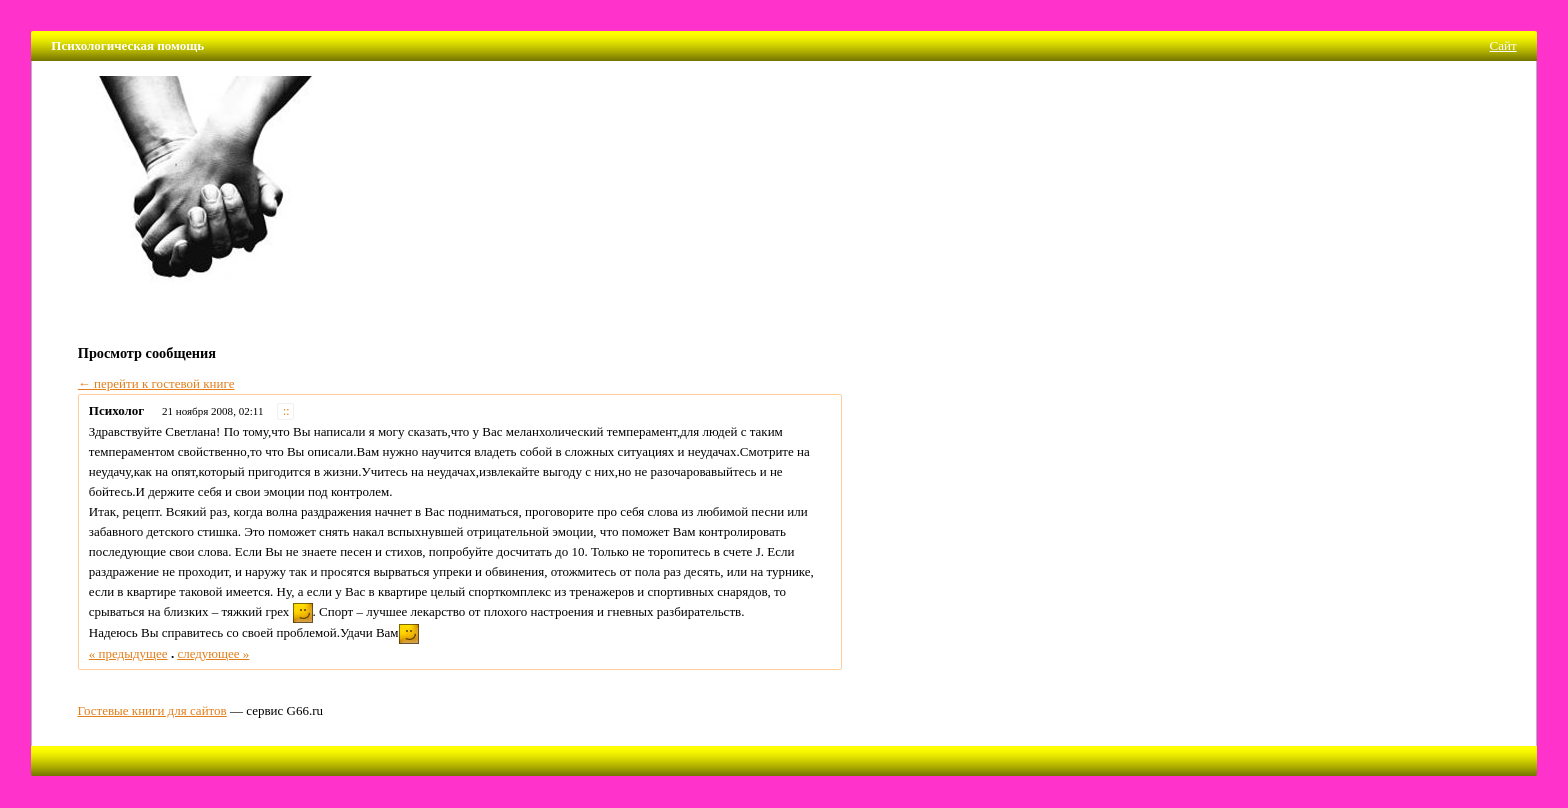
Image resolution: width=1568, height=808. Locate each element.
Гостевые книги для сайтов (152, 710)
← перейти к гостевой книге (156, 383)
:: (286, 411)
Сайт (1503, 45)
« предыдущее (128, 653)
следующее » (213, 653)
